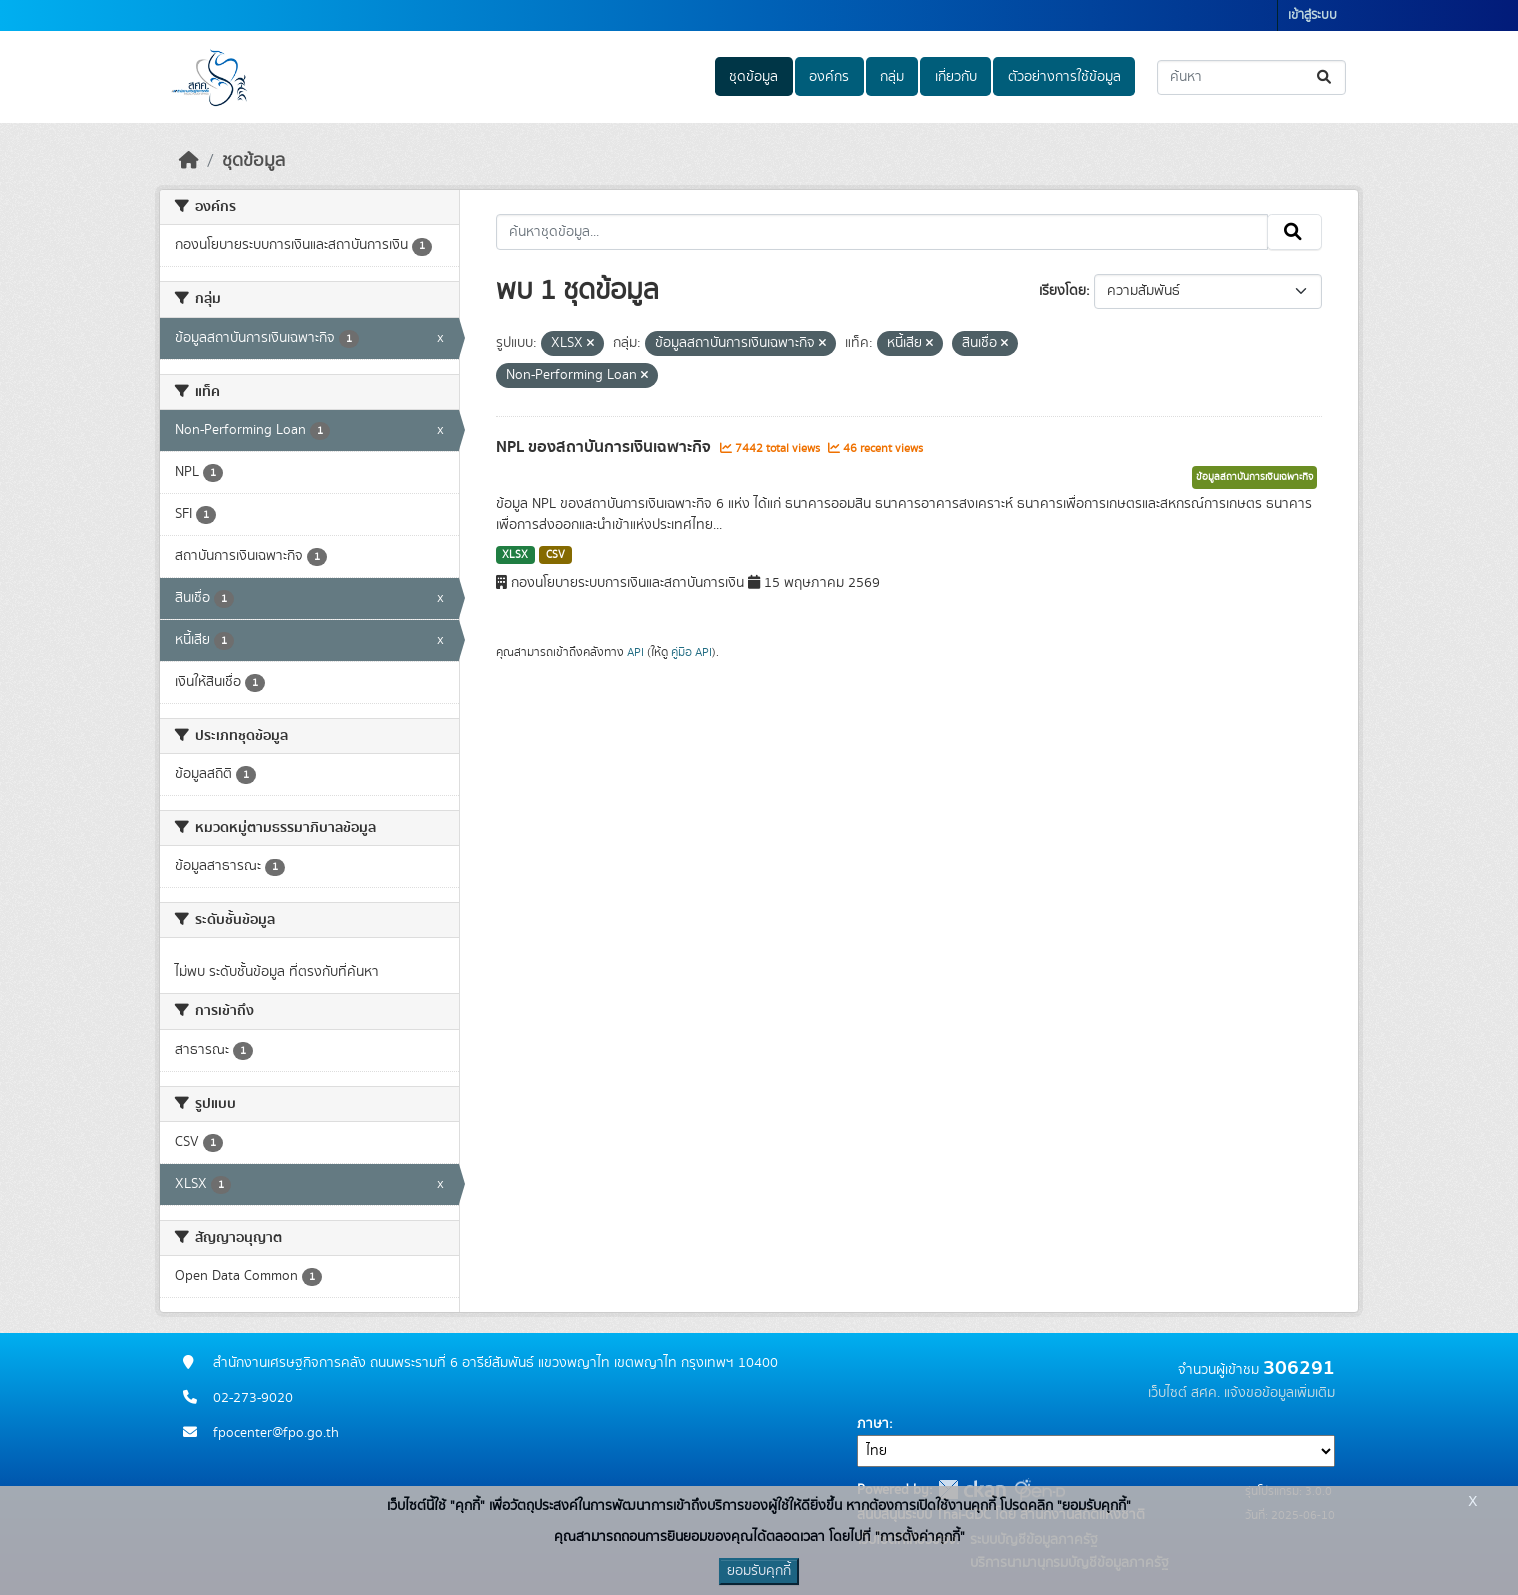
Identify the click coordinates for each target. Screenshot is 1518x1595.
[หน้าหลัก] (189, 161)
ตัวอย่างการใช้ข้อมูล (1064, 77)
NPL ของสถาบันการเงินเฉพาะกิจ (605, 447)
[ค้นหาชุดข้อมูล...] (1251, 77)
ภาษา (873, 1424)
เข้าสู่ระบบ (1312, 15)
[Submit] (1325, 77)
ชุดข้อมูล (753, 77)
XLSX (515, 555)
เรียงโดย (1062, 291)
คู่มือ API (691, 652)
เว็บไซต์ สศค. (1184, 1393)
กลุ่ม (892, 77)
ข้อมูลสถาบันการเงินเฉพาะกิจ (1254, 477)
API (635, 652)
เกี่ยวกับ (956, 77)
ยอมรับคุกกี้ (759, 1571)
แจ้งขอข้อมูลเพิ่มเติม (1279, 1393)
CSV (555, 555)
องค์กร (829, 77)
